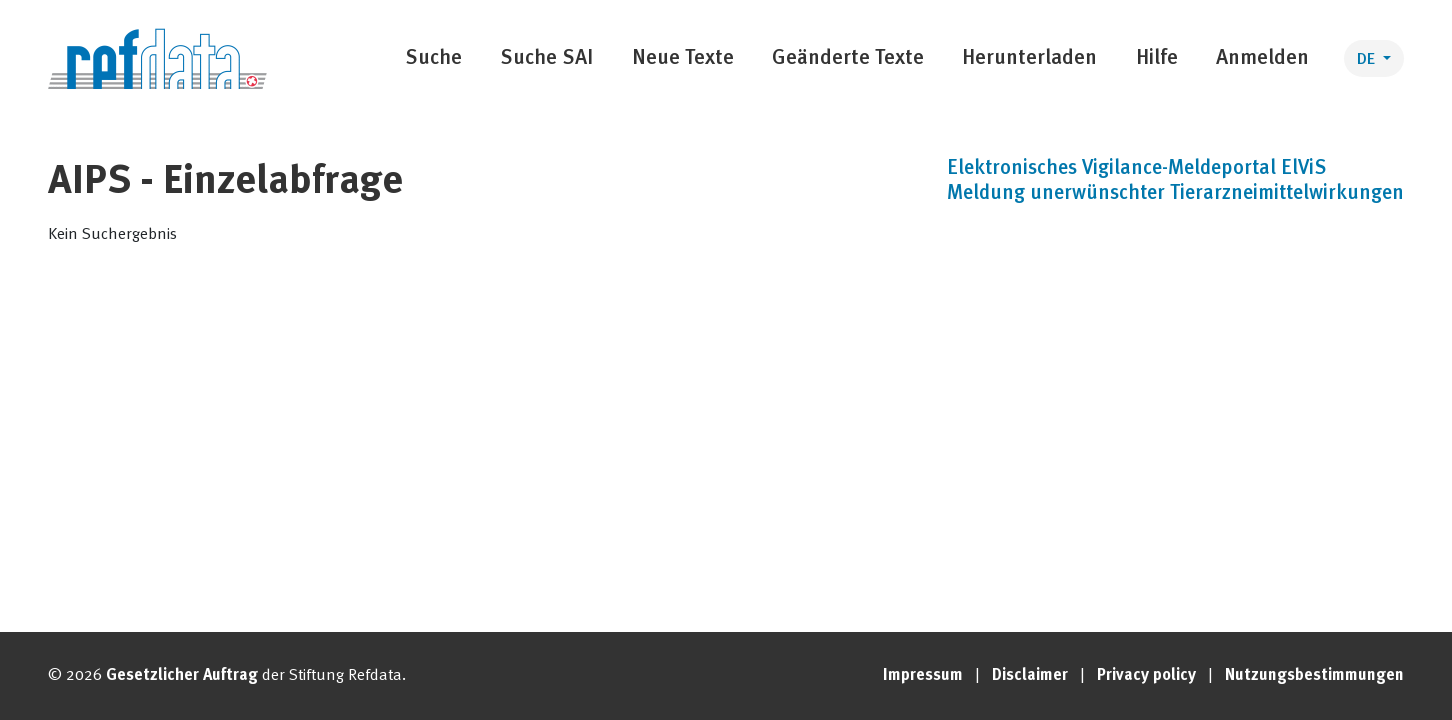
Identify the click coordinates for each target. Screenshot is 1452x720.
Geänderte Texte (848, 58)
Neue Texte (683, 58)
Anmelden (1262, 58)
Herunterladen (1029, 58)
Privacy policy (1146, 676)
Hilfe (1157, 58)
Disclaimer (1030, 676)
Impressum (923, 676)
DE (1368, 60)
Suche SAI (546, 58)
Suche (433, 58)
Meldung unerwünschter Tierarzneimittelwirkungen (1175, 194)
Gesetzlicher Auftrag (182, 676)
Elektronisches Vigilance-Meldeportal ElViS (1136, 169)
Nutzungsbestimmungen (1314, 676)
